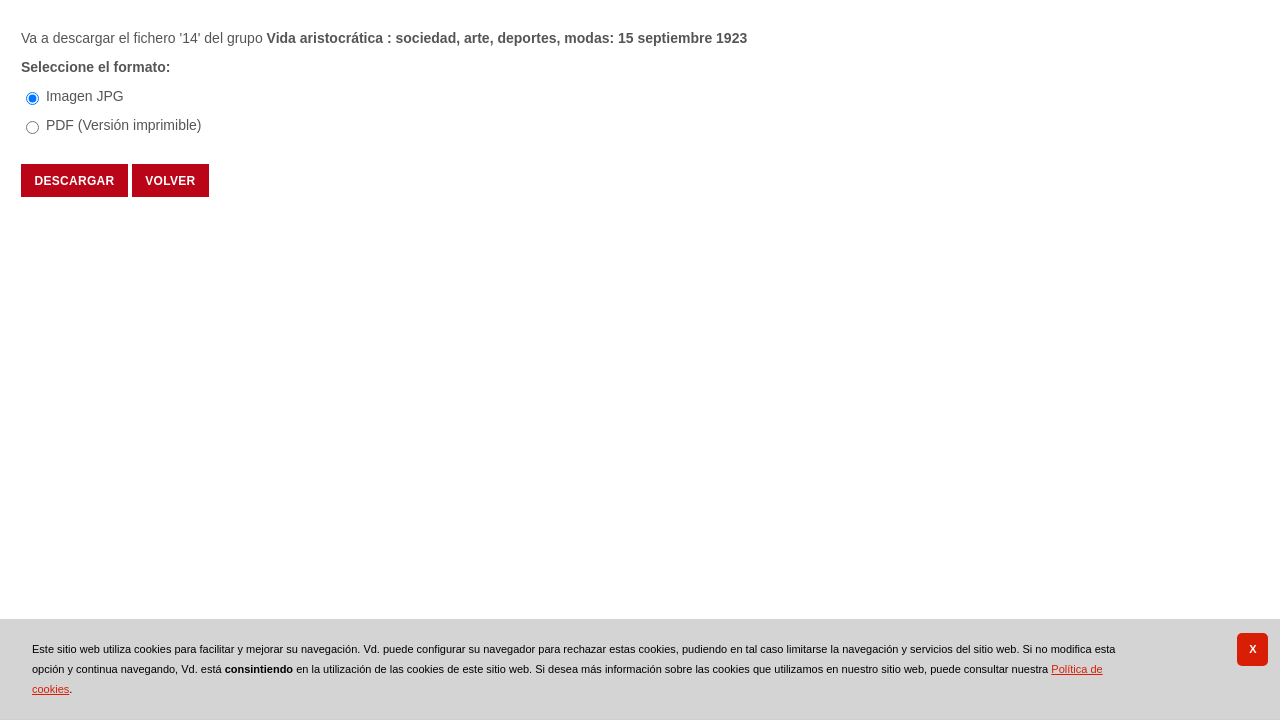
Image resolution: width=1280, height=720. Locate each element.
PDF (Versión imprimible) (124, 125)
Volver (170, 179)
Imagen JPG (85, 96)
